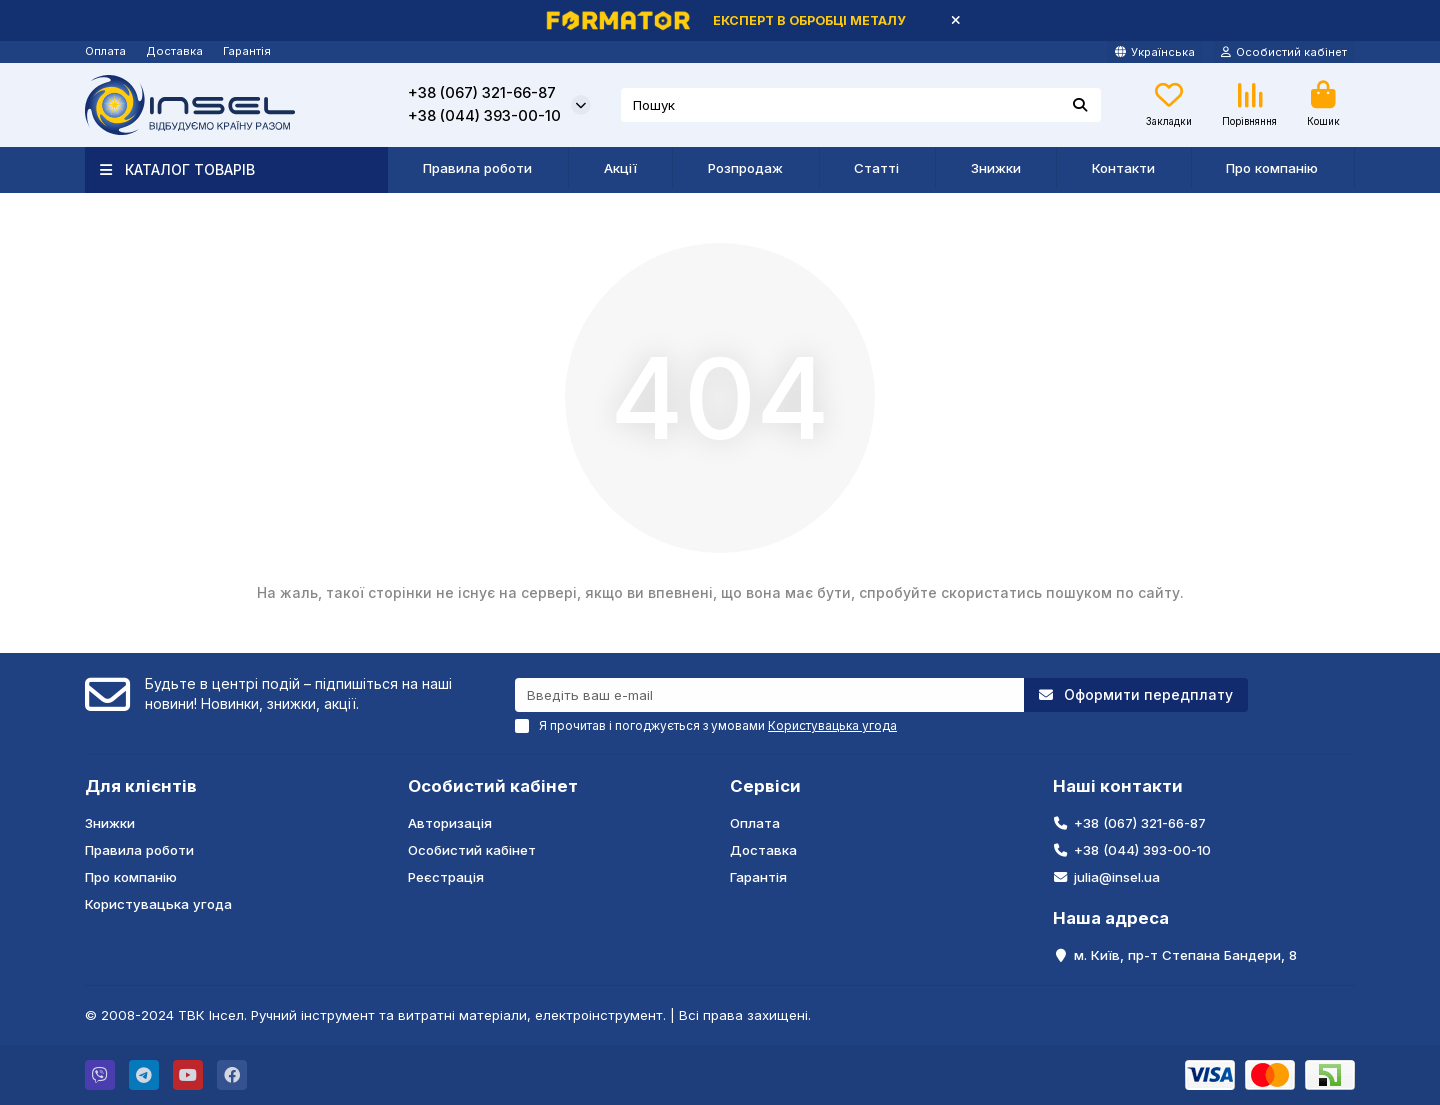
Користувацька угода (158, 904)
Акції (620, 168)
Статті (876, 168)
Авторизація (450, 823)
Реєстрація (446, 877)
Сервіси (765, 786)
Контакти (1123, 168)
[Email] (769, 695)
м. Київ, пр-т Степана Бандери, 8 (1185, 955)
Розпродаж (745, 168)
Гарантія (247, 51)
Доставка (174, 51)
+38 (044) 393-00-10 (484, 116)
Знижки (996, 168)
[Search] (861, 105)
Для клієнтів (141, 786)
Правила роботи (477, 168)
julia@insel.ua (1117, 877)
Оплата (105, 51)
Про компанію (1272, 168)
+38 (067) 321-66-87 (482, 93)
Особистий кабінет (493, 786)
